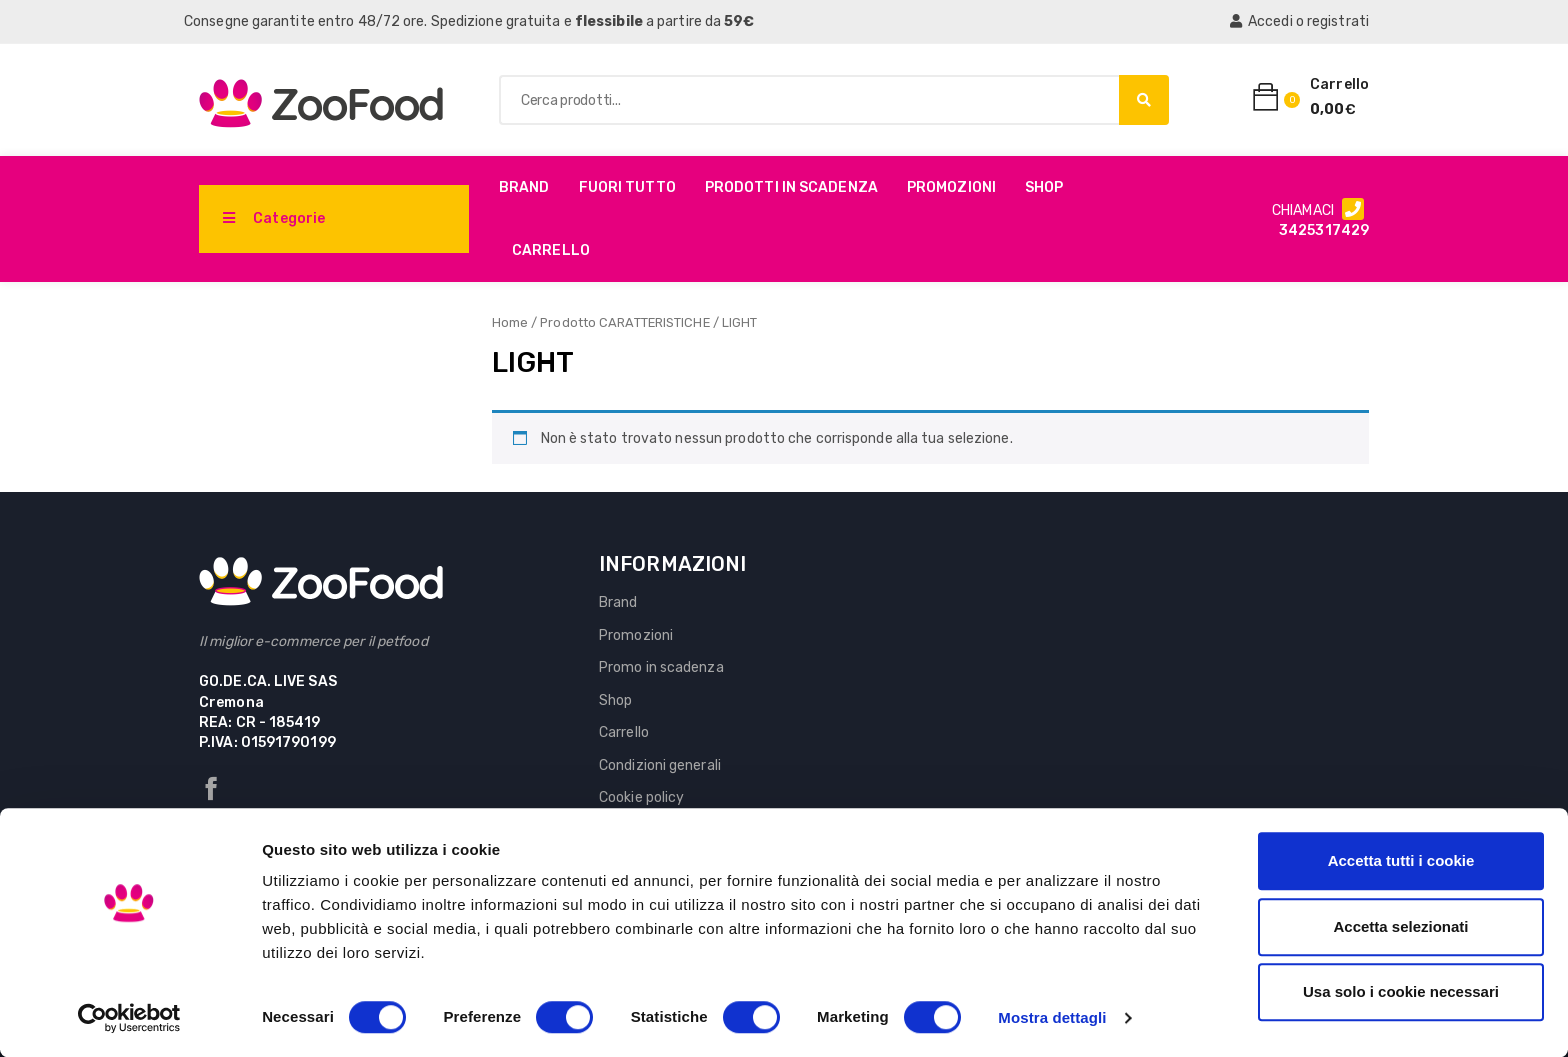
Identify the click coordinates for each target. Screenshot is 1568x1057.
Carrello (551, 250)
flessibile (609, 21)
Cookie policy (641, 797)
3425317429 (1324, 230)
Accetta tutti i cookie (1401, 860)
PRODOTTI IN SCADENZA (791, 187)
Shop (1044, 187)
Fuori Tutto (627, 187)
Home (510, 322)
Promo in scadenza (661, 667)
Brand (524, 187)
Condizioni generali (660, 765)
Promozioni (951, 187)
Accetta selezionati (1400, 926)
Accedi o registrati (1299, 21)
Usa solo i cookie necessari (1401, 991)
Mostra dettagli (1052, 1017)
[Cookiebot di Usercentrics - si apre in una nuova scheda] (129, 1018)
